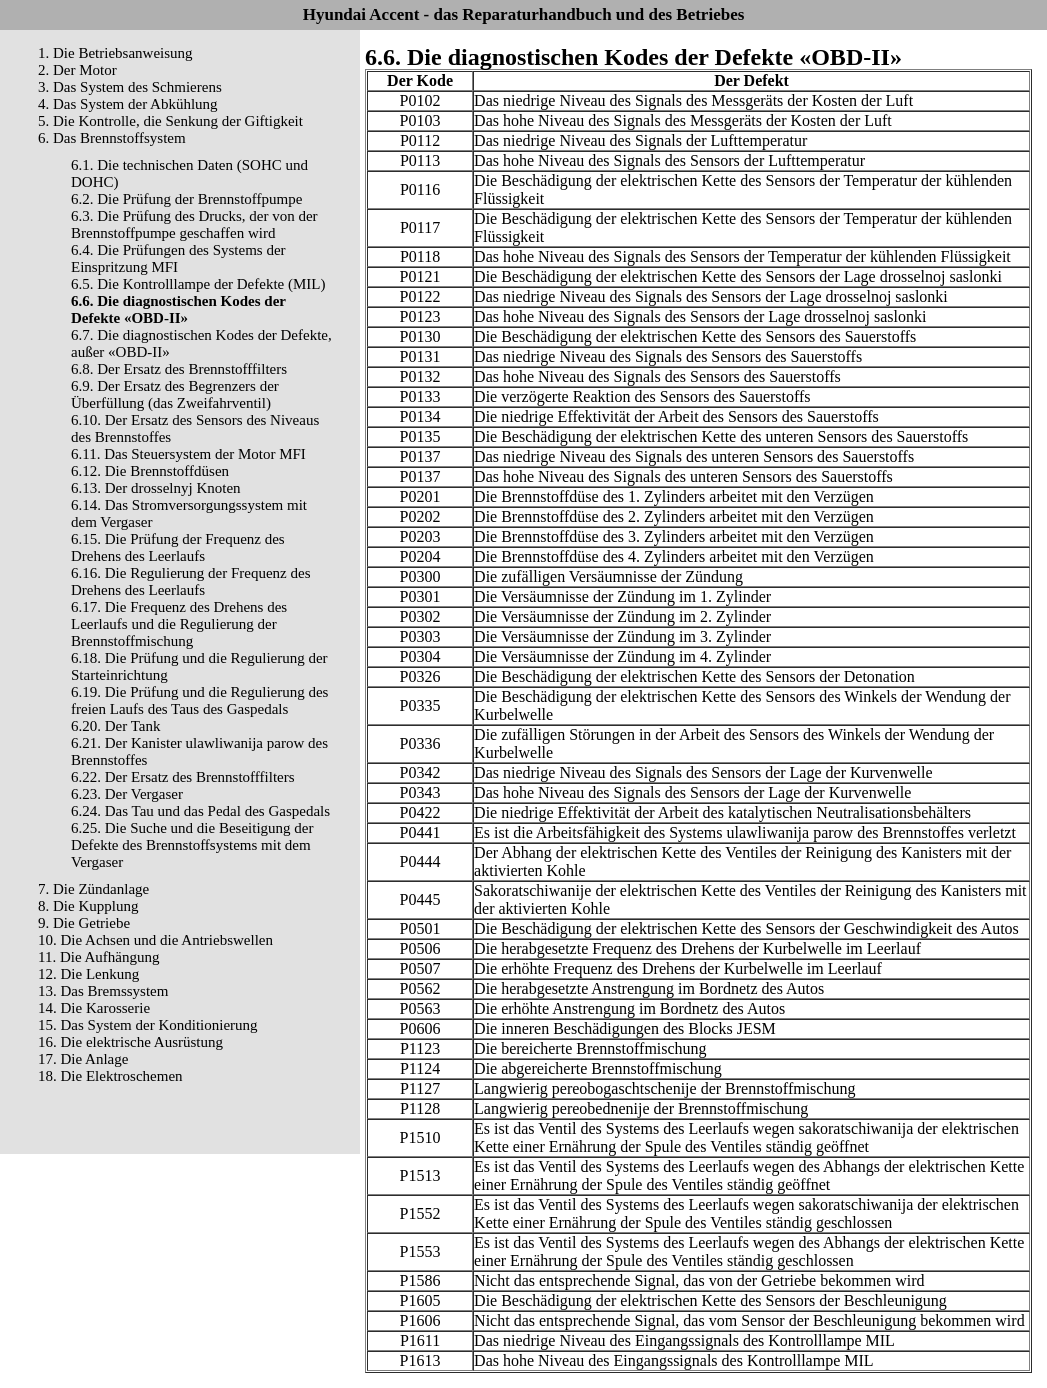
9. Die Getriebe (84, 923)
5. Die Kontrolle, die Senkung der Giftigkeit (170, 121)
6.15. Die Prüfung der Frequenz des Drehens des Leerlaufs (178, 547)
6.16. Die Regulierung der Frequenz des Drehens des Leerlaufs (191, 581)
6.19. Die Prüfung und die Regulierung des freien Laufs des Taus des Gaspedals (199, 700)
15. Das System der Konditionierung (148, 1025)
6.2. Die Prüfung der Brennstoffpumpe (186, 199)
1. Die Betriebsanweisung (115, 53)
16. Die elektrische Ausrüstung (130, 1042)
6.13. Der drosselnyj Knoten (156, 488)
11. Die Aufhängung (99, 957)
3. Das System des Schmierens (130, 87)
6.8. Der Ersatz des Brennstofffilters (179, 369)
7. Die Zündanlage (93, 889)
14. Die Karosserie (94, 1008)
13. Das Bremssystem (103, 991)
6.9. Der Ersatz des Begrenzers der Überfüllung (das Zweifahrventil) (175, 394)
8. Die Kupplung (88, 906)
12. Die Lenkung (88, 974)
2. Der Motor (77, 70)
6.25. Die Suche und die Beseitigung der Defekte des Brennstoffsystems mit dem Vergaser (192, 845)
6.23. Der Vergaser (127, 794)
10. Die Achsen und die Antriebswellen (155, 940)
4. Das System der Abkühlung (128, 104)
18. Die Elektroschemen (110, 1076)
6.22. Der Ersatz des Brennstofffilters (183, 777)
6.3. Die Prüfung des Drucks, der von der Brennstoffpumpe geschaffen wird (194, 224)
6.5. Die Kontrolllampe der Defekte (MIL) (198, 284)
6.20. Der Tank (116, 726)
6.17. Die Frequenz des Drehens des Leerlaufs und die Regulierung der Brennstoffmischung (179, 624)
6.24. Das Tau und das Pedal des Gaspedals (200, 811)
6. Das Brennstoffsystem (112, 138)
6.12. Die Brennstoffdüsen (150, 471)
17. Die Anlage (83, 1059)
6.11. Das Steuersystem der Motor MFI (188, 454)
